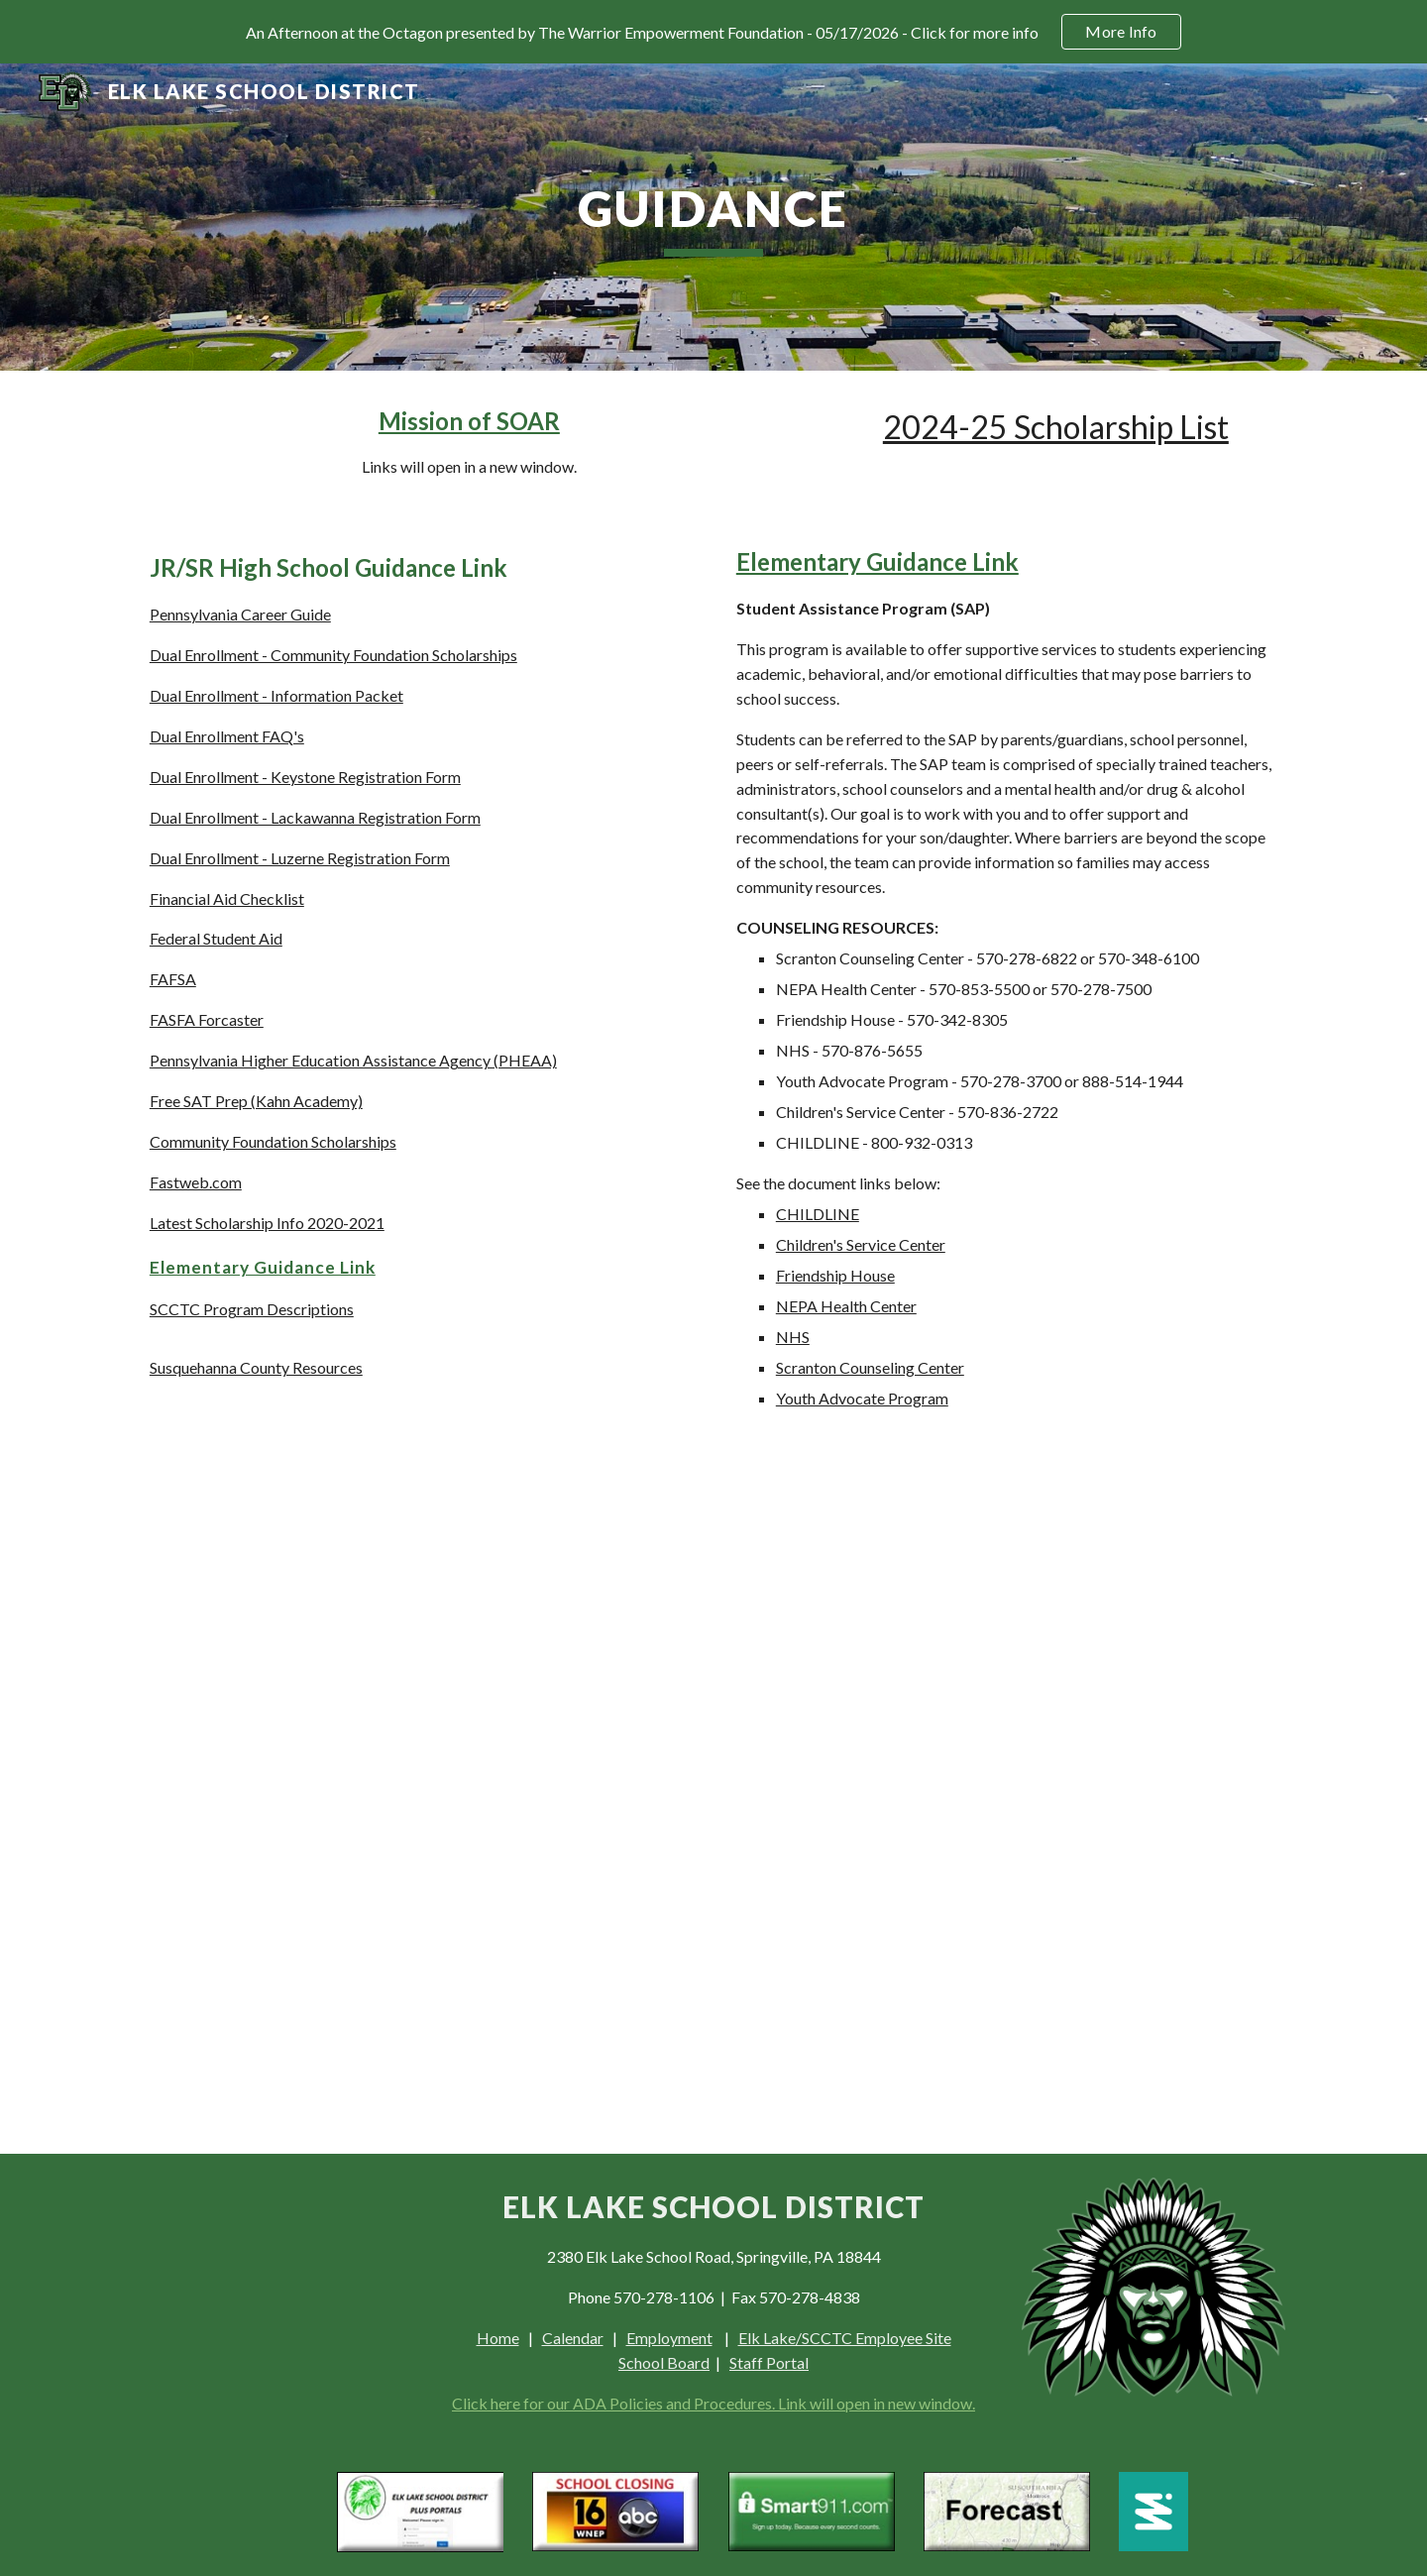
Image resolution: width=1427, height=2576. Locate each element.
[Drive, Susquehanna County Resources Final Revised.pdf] (420, 1771)
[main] (713, 217)
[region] (713, 31)
